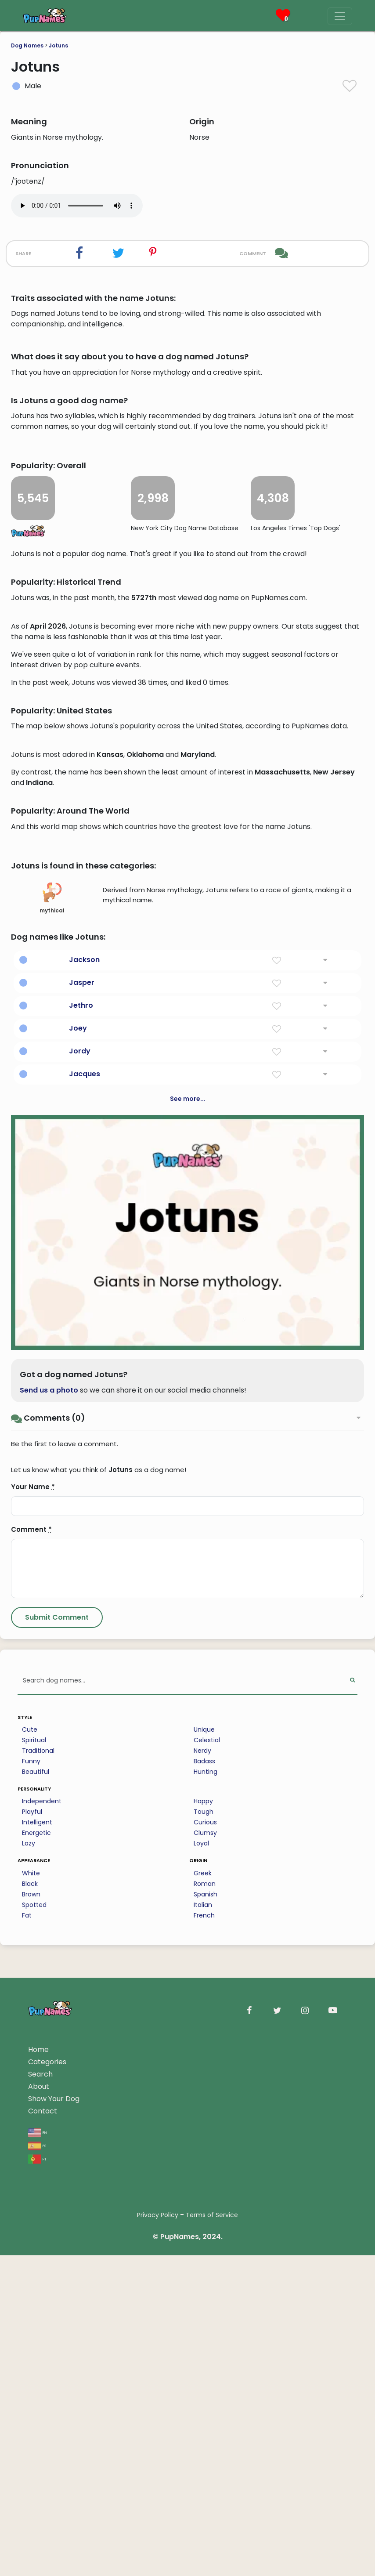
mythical (52, 1444)
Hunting (205, 2317)
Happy (203, 2346)
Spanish (205, 2439)
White (31, 2418)
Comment (31, 2075)
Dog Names (27, 45)
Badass (204, 2306)
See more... (188, 1644)
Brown (31, 2439)
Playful (32, 2357)
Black (30, 2429)
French (204, 2461)
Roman (205, 2429)
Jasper (81, 1528)
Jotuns (58, 45)
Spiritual (34, 2285)
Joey (78, 1574)
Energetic (36, 2378)
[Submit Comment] (57, 2163)
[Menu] (340, 16)
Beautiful (35, 2317)
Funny (31, 2306)
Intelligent (37, 2367)
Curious (205, 2367)
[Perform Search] (352, 2226)
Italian (203, 2450)
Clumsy (205, 2378)
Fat (27, 2461)
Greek (203, 2418)
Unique (204, 2275)
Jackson (84, 1505)
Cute (29, 2275)
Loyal (201, 2388)
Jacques (84, 1619)
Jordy (79, 1597)
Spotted (34, 2450)
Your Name (33, 2032)
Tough (203, 2357)
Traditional (38, 2296)
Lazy (28, 2388)
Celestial (207, 2285)
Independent (41, 2346)
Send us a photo (49, 1936)
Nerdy (202, 2296)
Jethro (81, 1551)
